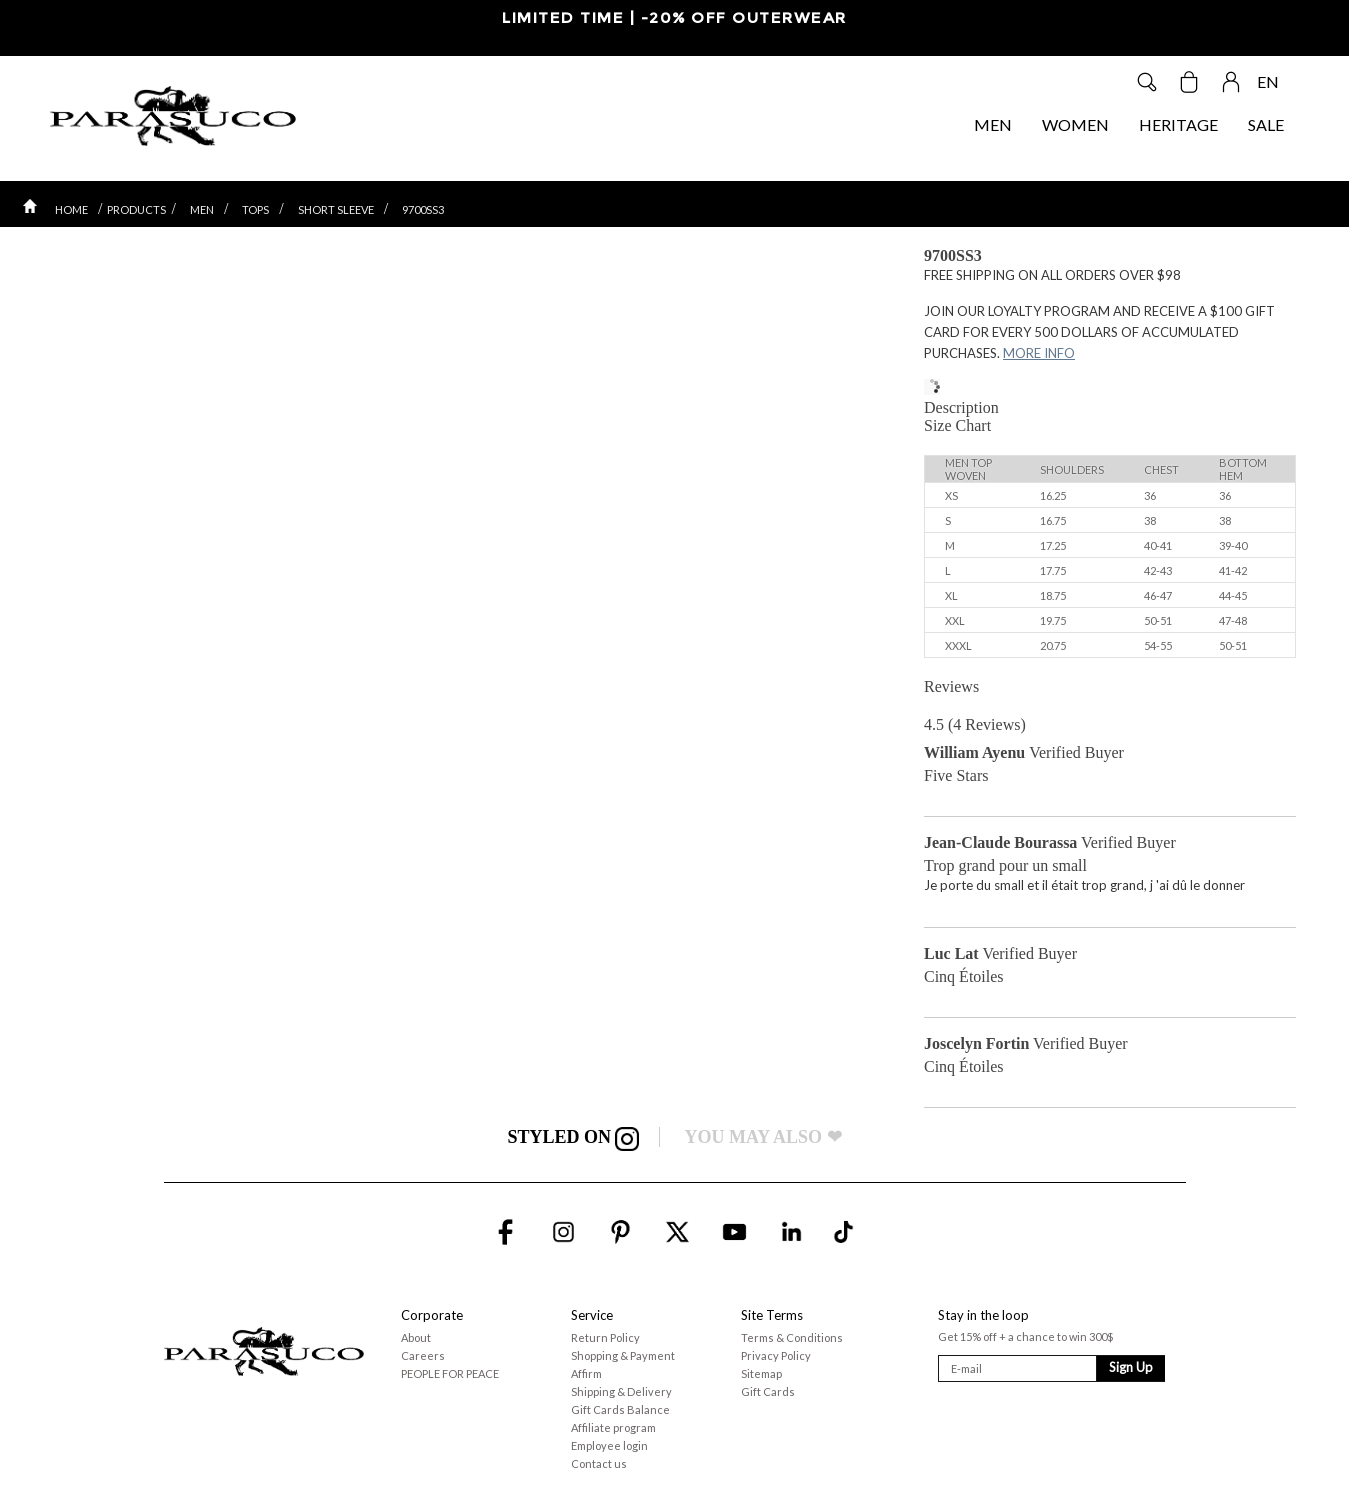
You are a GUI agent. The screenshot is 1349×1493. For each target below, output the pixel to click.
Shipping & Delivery (621, 1391)
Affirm (586, 1373)
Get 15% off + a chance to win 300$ (1025, 1336)
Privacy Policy (776, 1355)
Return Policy (605, 1337)
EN (1268, 81)
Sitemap (761, 1373)
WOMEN (1075, 124)
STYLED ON (573, 1137)
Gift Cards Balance (620, 1409)
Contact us (599, 1463)
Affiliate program (613, 1427)
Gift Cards (768, 1391)
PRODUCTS (136, 209)
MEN (993, 124)
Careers (423, 1355)
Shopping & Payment (623, 1355)
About (416, 1337)
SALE (1266, 124)
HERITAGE (1178, 124)
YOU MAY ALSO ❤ (762, 1137)
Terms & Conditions (792, 1337)
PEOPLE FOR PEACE (450, 1373)
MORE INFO (1039, 353)
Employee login (609, 1445)
